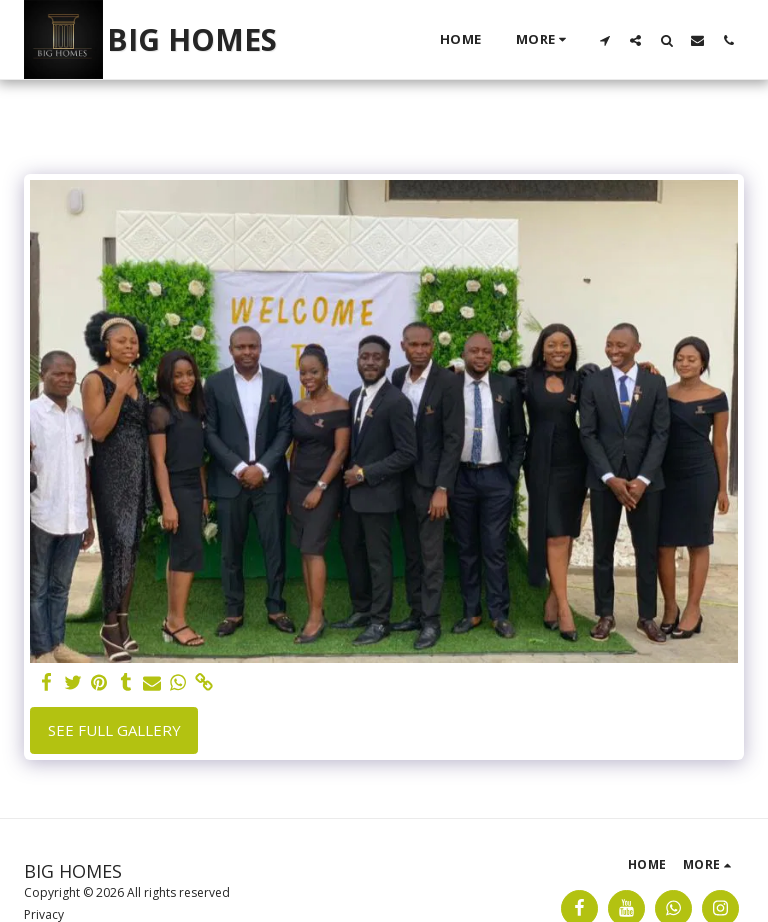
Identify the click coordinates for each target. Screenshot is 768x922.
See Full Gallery (114, 730)
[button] (604, 40)
